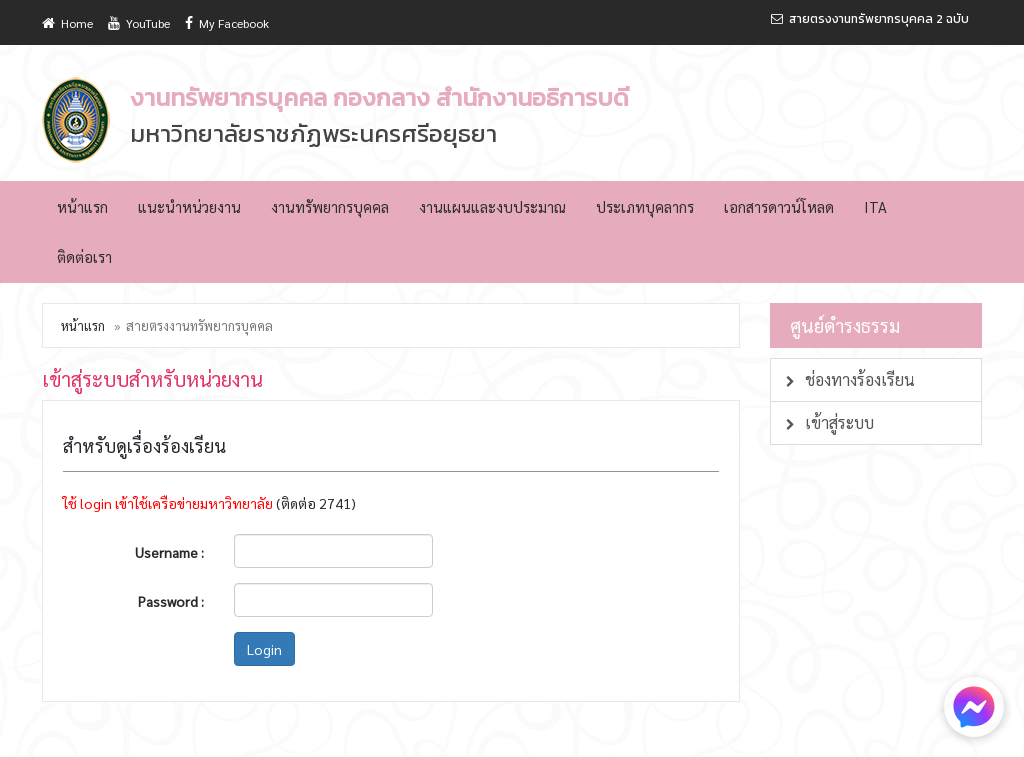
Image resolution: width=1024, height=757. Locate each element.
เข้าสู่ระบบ (830, 422)
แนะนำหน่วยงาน (189, 206)
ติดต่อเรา (84, 256)
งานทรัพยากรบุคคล (330, 206)
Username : (169, 552)
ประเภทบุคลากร (645, 206)
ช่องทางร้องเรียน (850, 379)
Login (264, 649)
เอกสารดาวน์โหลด (779, 206)
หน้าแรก (82, 206)
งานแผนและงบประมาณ (492, 206)
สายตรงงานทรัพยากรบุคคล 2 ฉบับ (870, 19)
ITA (875, 206)
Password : (171, 601)
